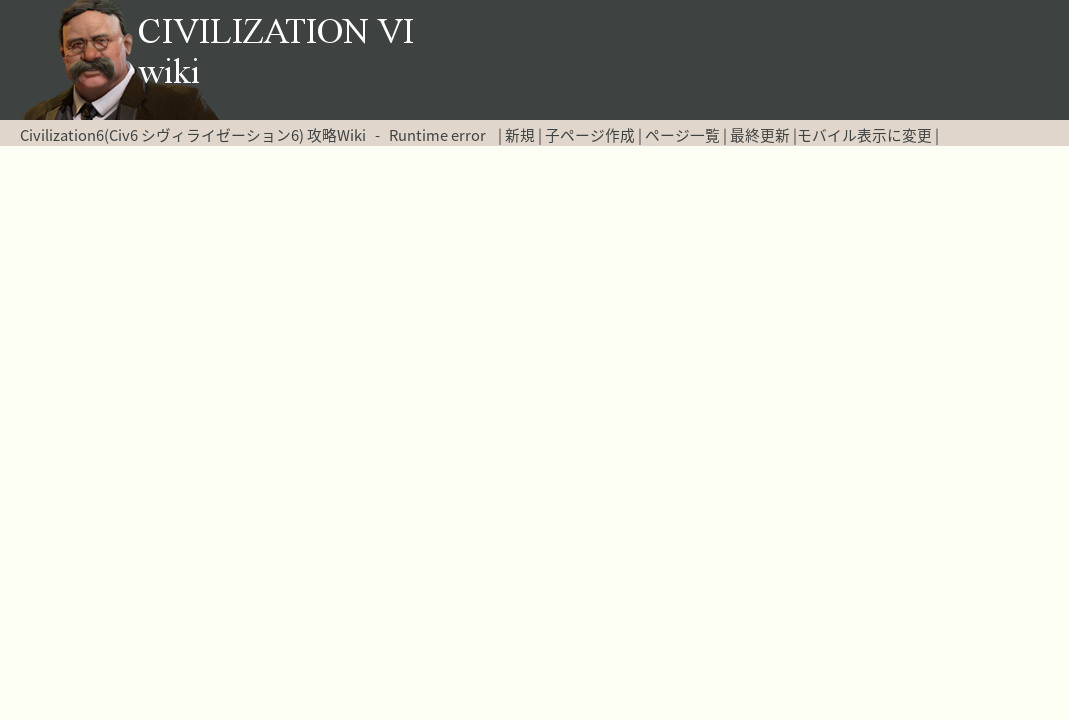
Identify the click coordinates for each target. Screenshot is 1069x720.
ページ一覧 (682, 135)
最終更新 (760, 135)
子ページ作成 (590, 135)
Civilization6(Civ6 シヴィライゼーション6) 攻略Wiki (193, 135)
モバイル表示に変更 (864, 135)
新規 (520, 135)
